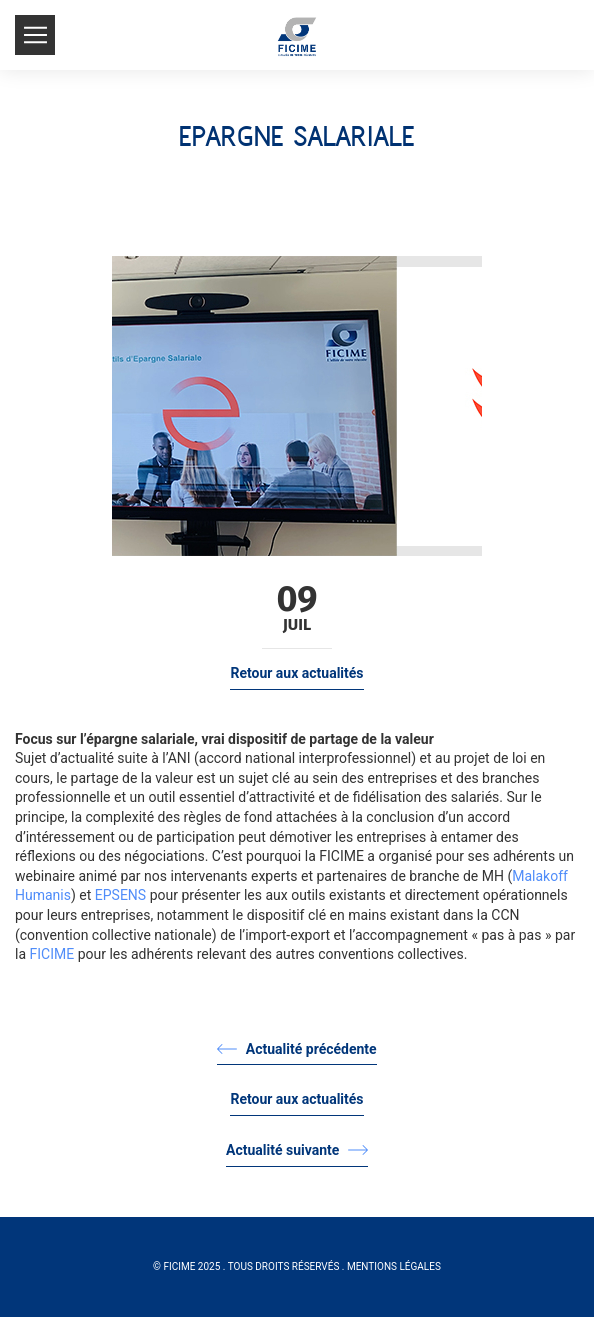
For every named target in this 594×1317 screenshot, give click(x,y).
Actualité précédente (296, 1049)
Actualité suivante (297, 1150)
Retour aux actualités (296, 673)
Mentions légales (394, 1266)
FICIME (52, 954)
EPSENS (120, 895)
